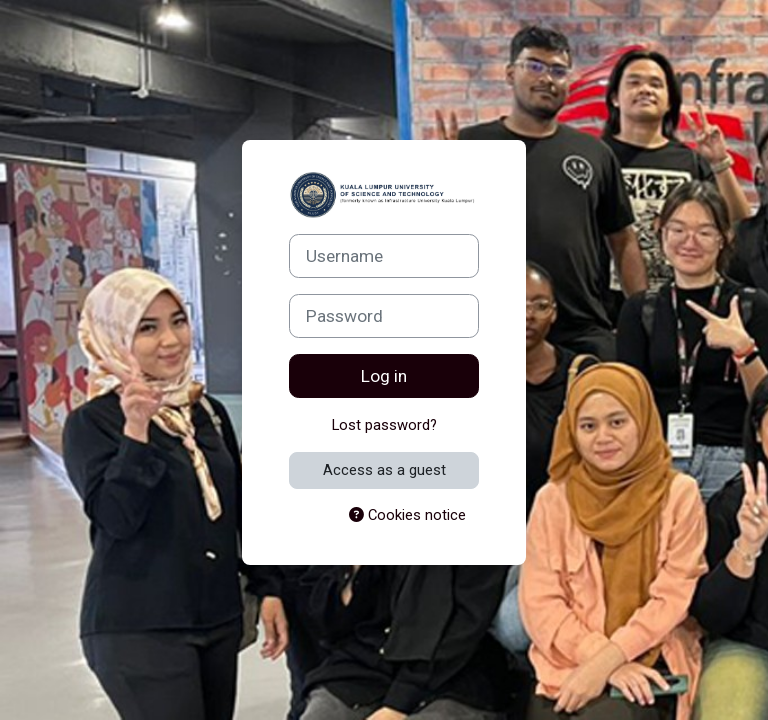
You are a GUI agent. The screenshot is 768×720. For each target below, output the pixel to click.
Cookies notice (407, 515)
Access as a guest (384, 470)
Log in (384, 376)
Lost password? (384, 425)
